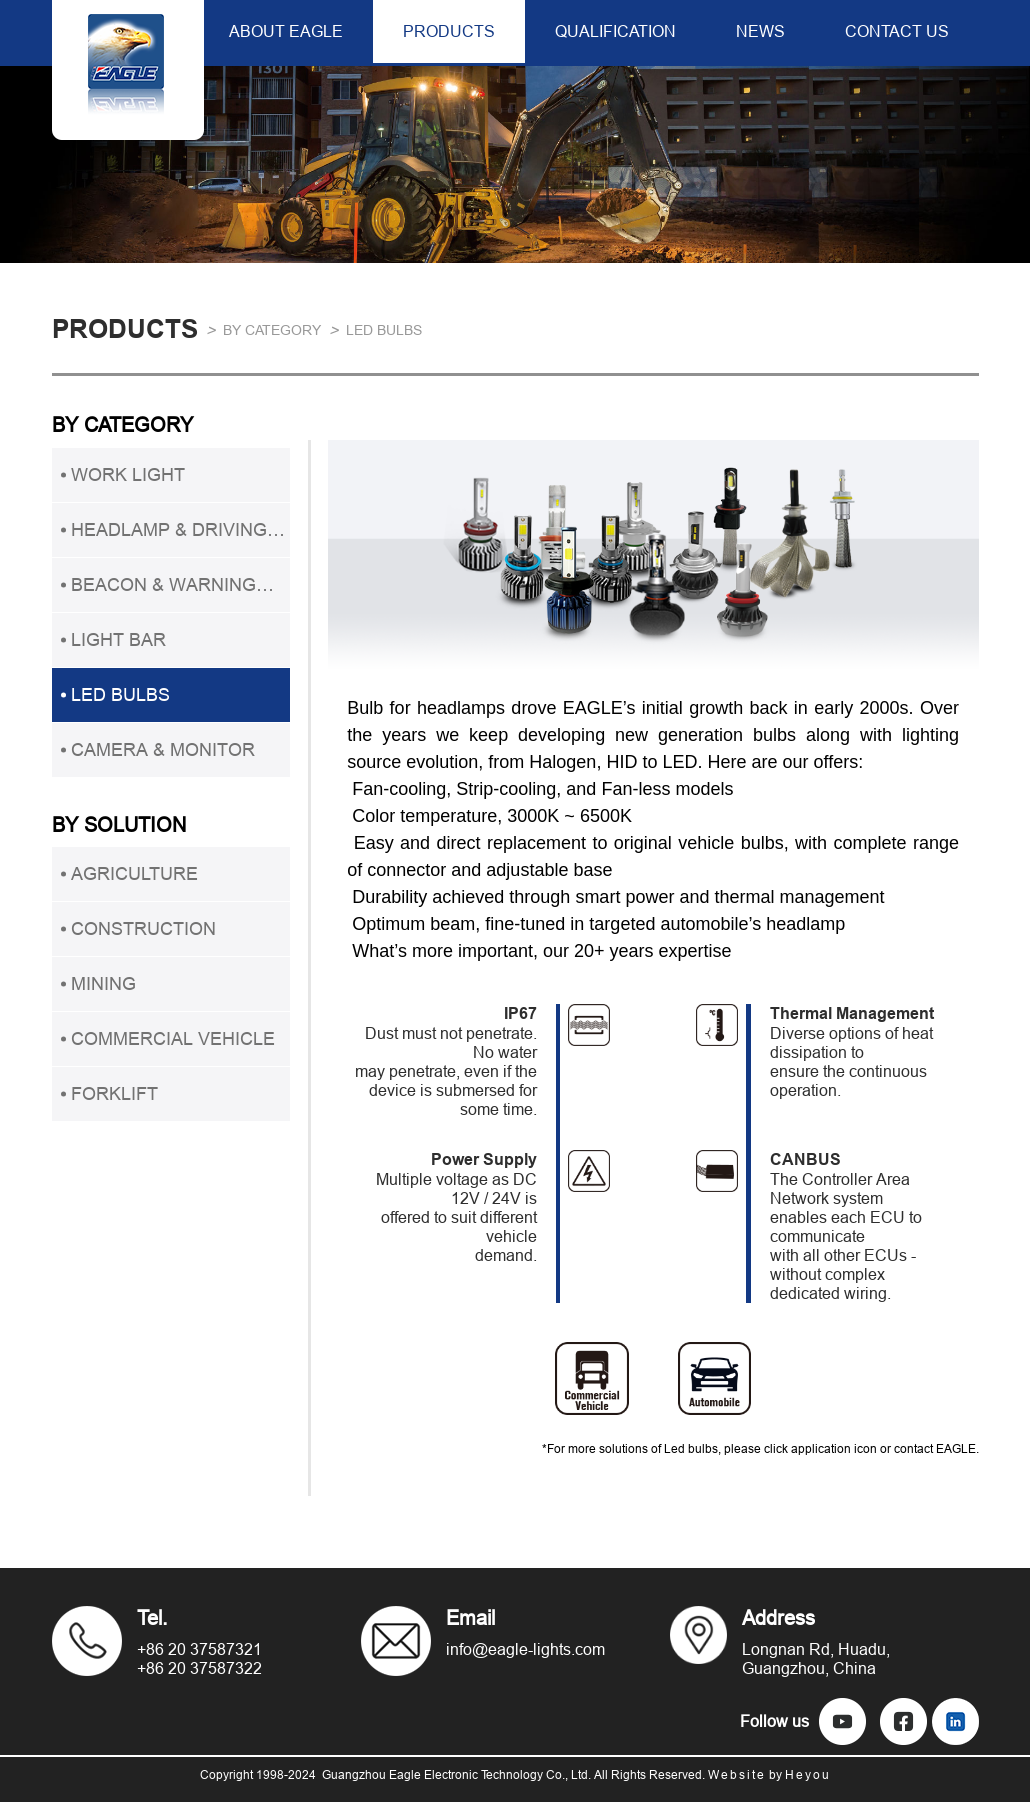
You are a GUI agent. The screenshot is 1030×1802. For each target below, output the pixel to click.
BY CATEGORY (272, 330)
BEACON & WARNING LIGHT (163, 593)
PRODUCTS (449, 31)
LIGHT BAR (118, 639)
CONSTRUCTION (143, 928)
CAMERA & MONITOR (163, 749)
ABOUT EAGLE (286, 31)
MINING (103, 983)
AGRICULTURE (134, 873)
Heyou (808, 1774)
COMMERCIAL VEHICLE (173, 1038)
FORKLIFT (114, 1093)
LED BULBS (384, 330)
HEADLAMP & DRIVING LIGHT (169, 538)
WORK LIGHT (128, 474)
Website (737, 1774)
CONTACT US (897, 31)
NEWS (760, 31)
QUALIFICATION (615, 31)
